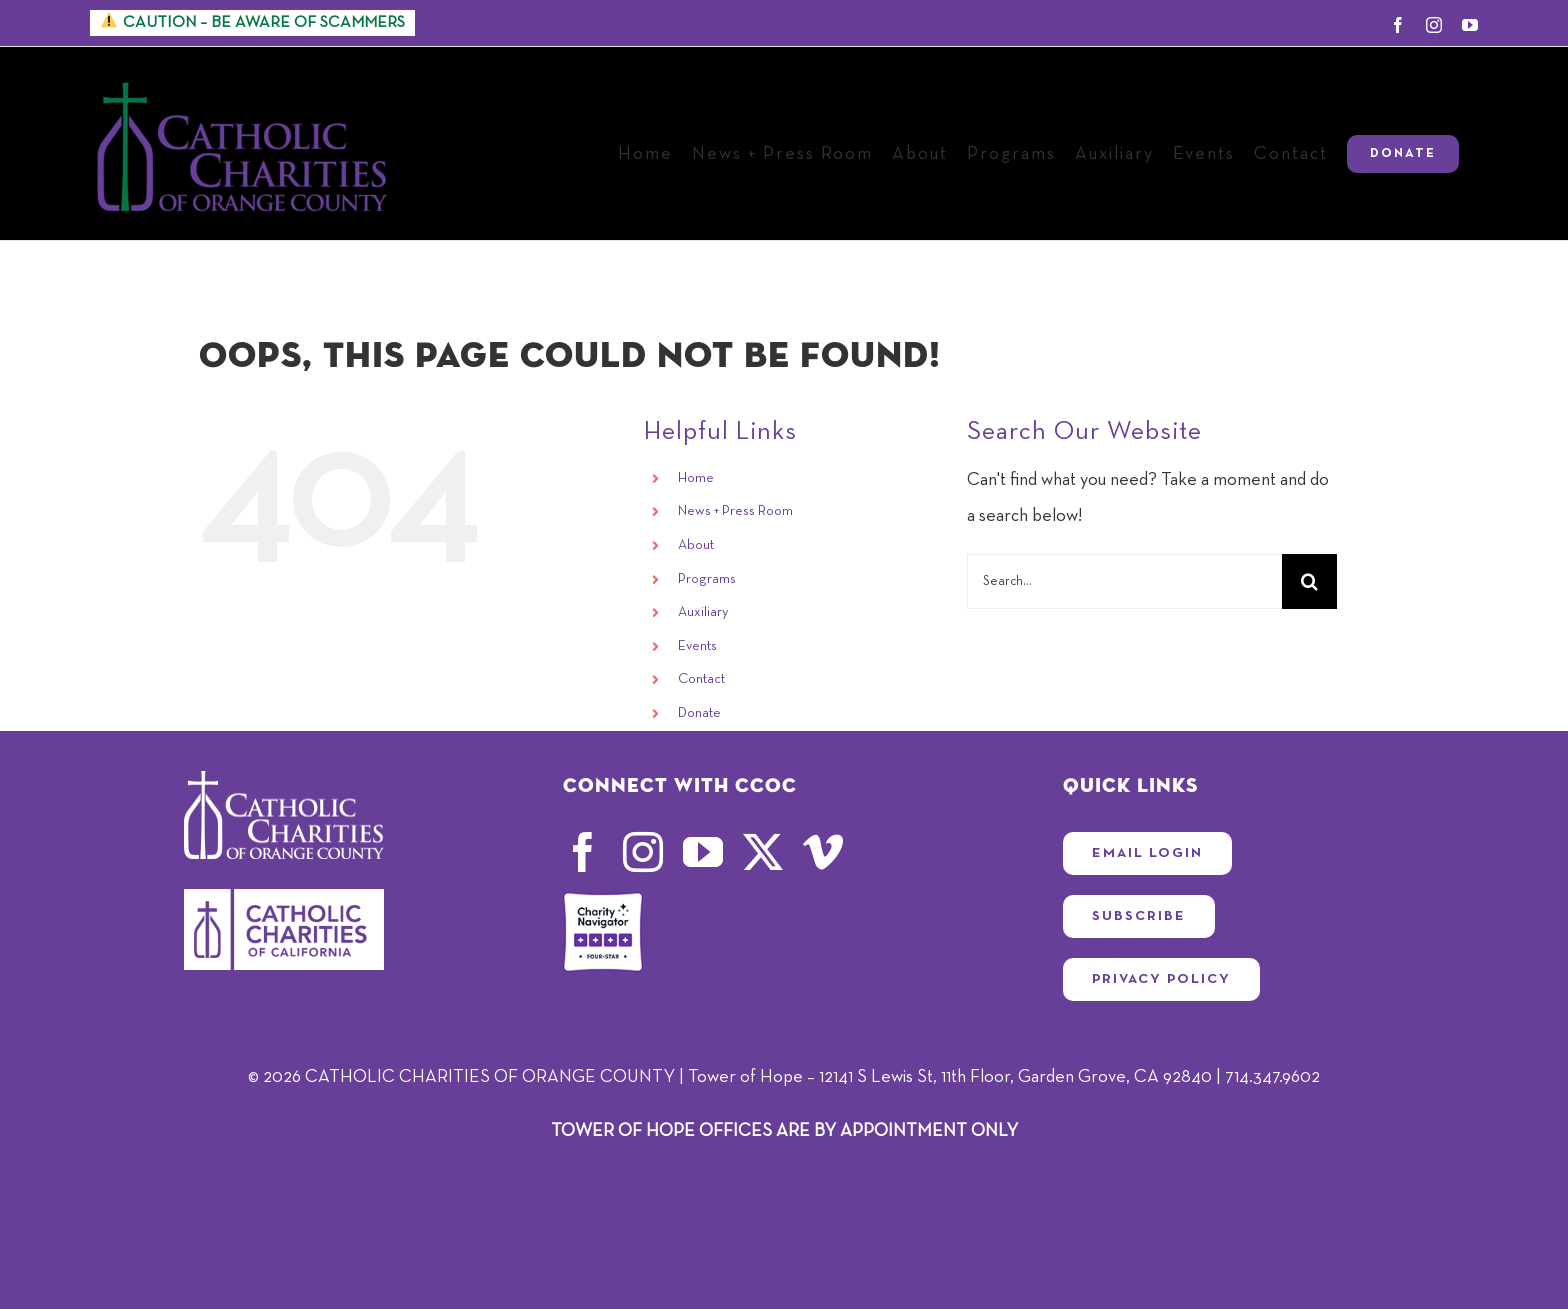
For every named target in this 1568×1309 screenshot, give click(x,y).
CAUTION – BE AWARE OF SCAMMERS (252, 21)
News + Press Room (735, 511)
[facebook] (583, 852)
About (696, 545)
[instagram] (643, 852)
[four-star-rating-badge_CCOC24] (603, 901)
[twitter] (763, 852)
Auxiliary (703, 612)
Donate (699, 713)
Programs (707, 579)
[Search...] (1124, 581)
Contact (701, 679)
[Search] (1309, 581)
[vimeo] (823, 852)
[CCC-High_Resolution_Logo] (284, 898)
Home (696, 478)
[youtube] (703, 852)
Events (697, 646)
